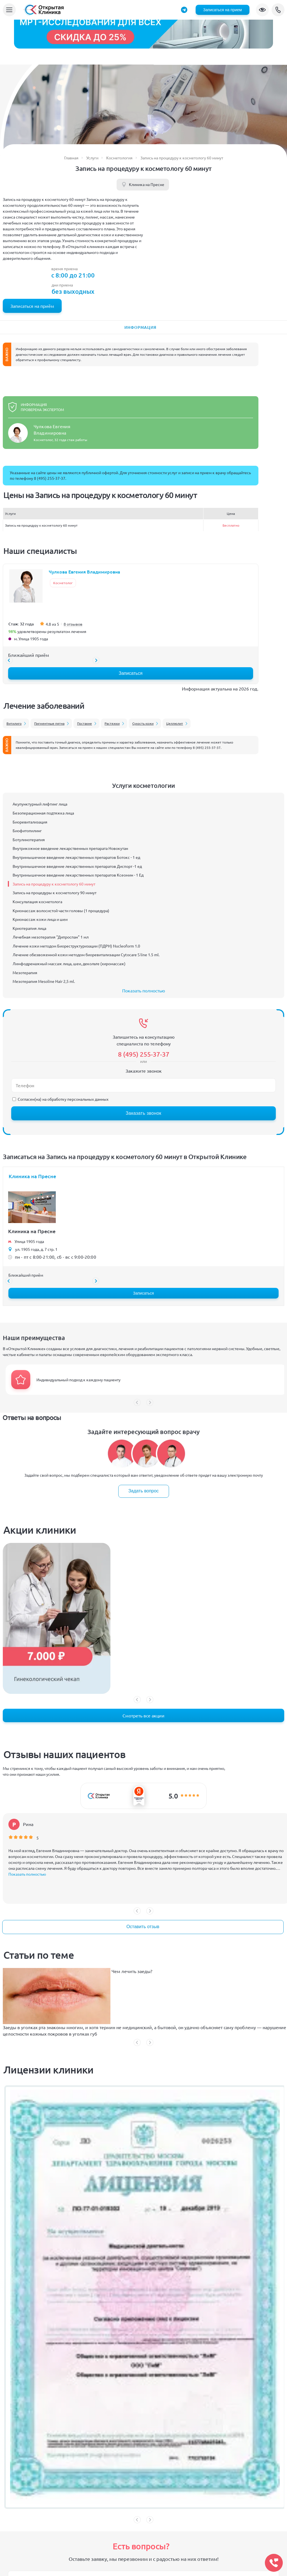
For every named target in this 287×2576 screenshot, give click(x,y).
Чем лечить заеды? (132, 1971)
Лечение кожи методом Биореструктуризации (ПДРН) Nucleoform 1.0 (76, 945)
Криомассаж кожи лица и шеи (40, 919)
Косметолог (63, 583)
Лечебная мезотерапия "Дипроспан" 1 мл (51, 936)
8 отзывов (73, 624)
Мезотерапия (25, 972)
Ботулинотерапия (29, 839)
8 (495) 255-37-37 (278, 9)
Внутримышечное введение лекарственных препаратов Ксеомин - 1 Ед (78, 874)
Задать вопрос (143, 1490)
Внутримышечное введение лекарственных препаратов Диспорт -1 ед (77, 866)
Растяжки (112, 723)
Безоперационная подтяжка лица (43, 812)
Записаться (130, 673)
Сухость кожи (143, 723)
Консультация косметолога (37, 901)
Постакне (84, 723)
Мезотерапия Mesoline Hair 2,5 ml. (44, 981)
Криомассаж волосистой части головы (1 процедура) (61, 910)
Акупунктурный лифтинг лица (40, 803)
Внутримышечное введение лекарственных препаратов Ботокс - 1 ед (76, 857)
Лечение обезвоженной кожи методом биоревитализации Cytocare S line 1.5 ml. (86, 954)
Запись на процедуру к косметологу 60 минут (54, 883)
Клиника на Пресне (146, 184)
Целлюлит (174, 723)
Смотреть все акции (143, 1715)
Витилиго (14, 723)
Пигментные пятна (49, 723)
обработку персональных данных (77, 1099)
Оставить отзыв (142, 1926)
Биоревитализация (30, 821)
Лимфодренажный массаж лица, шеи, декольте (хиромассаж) (69, 963)
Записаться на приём (32, 306)
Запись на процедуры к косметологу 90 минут (54, 892)
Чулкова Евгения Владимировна (84, 571)
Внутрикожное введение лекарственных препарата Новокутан (70, 848)
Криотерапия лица (29, 928)
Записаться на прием (222, 10)
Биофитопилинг (27, 830)
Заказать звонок (143, 1113)
